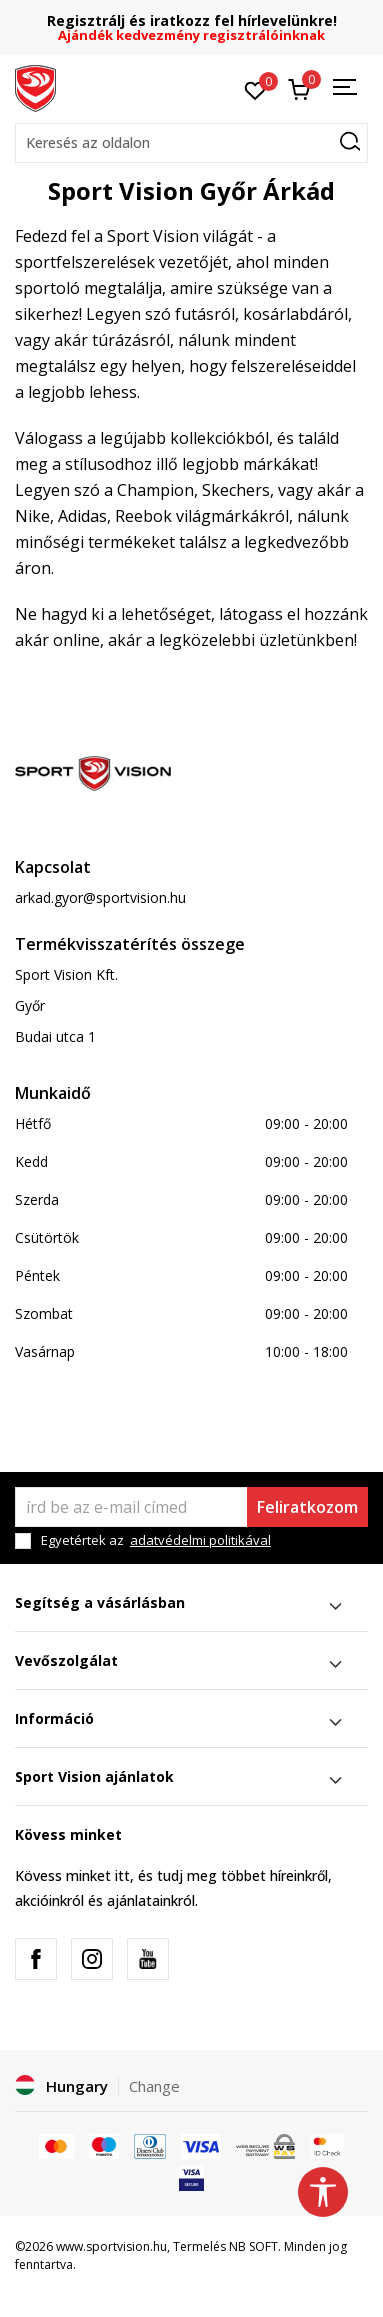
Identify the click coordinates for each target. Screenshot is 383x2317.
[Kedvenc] (255, 89)
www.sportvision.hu (111, 2246)
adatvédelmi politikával (200, 1540)
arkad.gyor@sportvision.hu (100, 897)
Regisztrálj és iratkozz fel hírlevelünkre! (192, 20)
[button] (191, 143)
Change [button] (154, 2086)
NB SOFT (253, 2246)
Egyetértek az (156, 1540)
